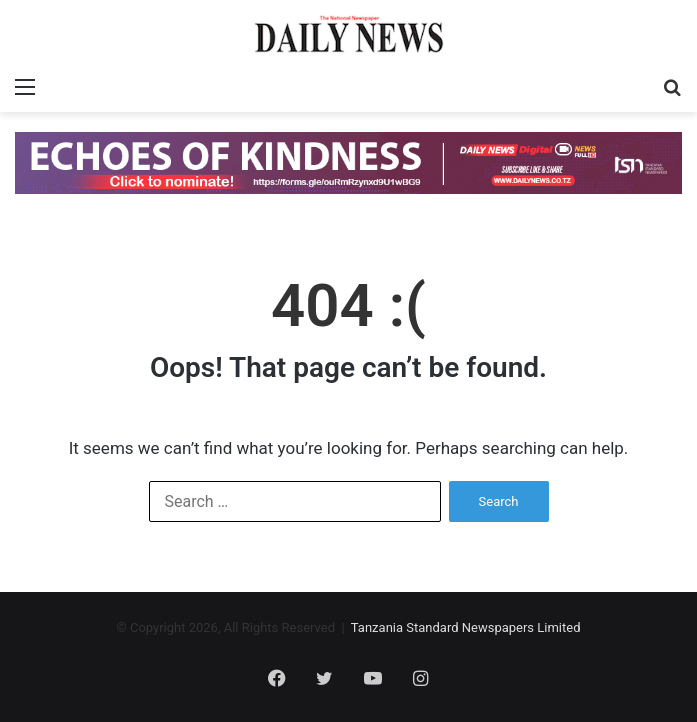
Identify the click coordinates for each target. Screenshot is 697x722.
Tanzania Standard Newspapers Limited (466, 627)
